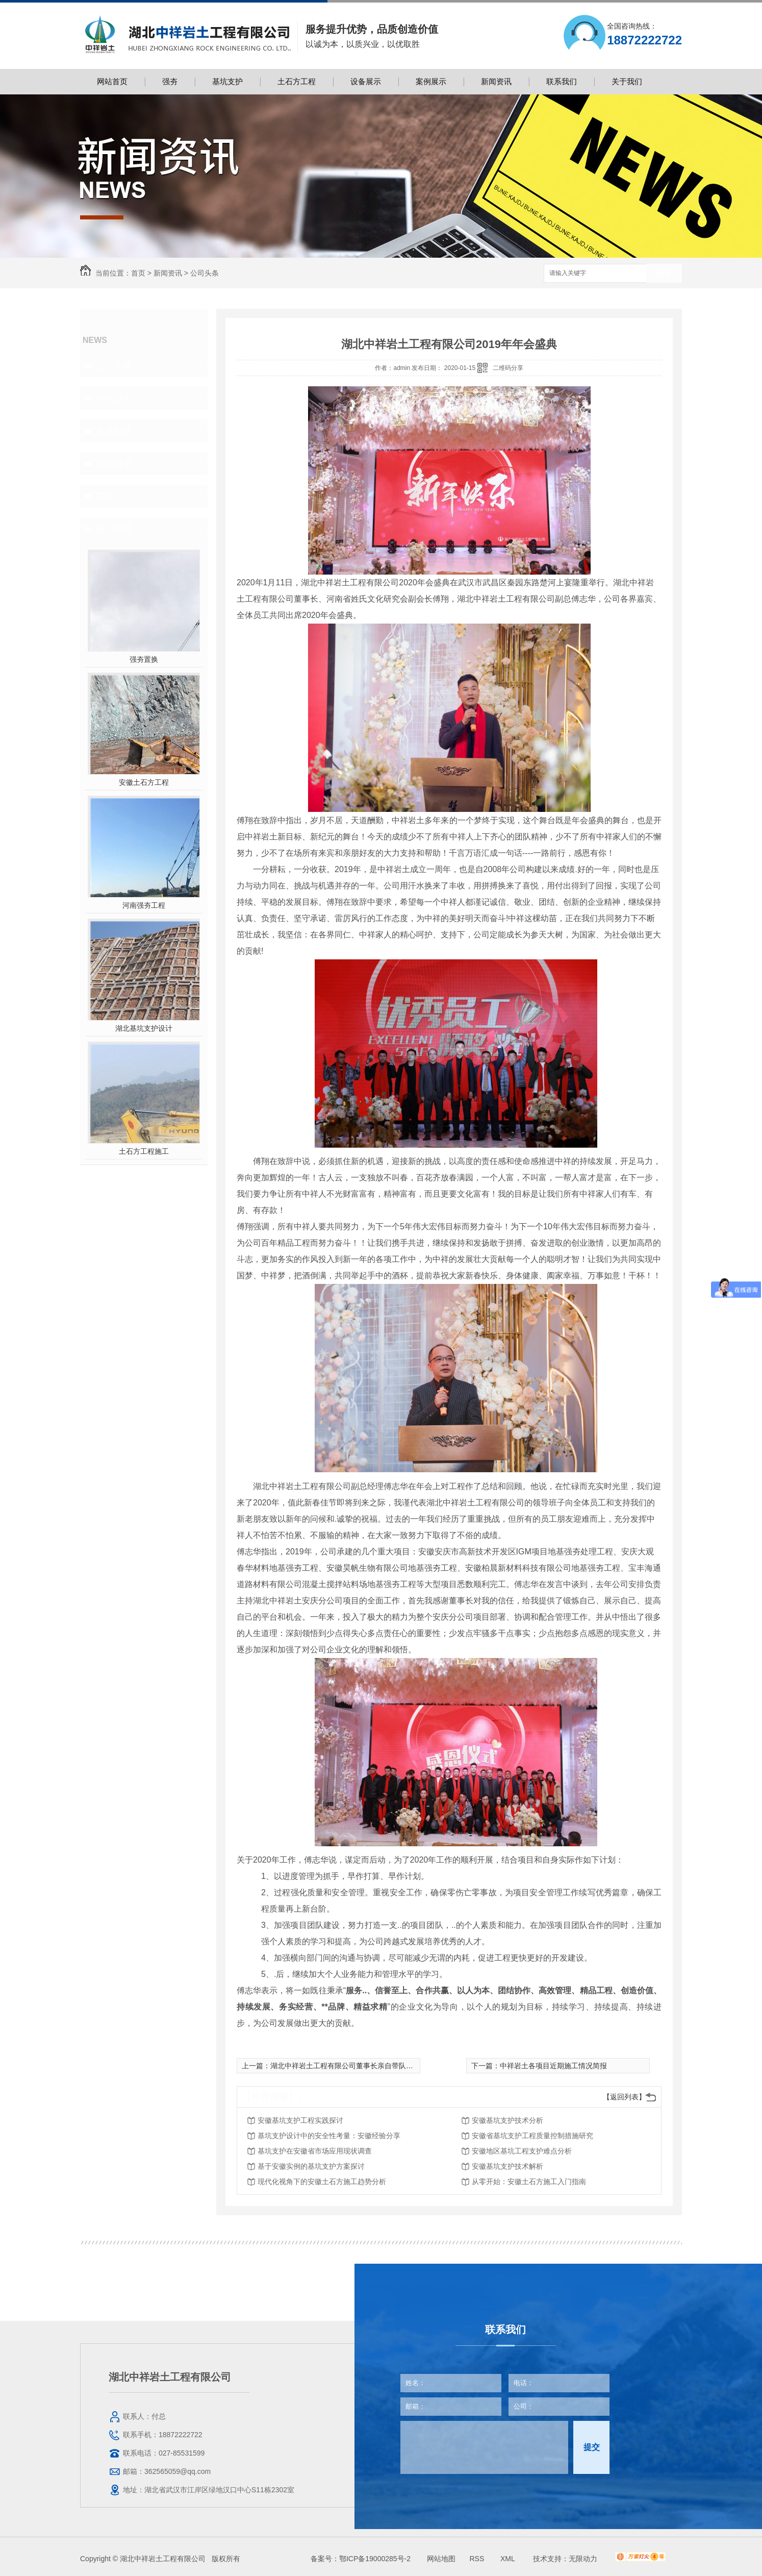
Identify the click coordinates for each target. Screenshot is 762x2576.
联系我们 (561, 81)
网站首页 (112, 81)
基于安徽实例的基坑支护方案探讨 (311, 2166)
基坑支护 (227, 81)
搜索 (664, 273)
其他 (104, 496)
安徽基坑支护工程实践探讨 (300, 2120)
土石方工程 (296, 81)
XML (508, 2559)
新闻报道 (113, 463)
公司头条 (204, 273)
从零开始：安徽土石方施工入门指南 (529, 2181)
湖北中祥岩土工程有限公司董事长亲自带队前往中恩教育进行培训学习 (381, 2066)
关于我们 (627, 81)
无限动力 (583, 2559)
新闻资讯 (496, 81)
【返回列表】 (624, 2097)
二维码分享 (508, 367)
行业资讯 (113, 398)
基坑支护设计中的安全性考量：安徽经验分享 (329, 2136)
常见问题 (113, 431)
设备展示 (365, 81)
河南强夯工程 (143, 905)
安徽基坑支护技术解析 (507, 2166)
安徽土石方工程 (144, 782)
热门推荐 (113, 529)
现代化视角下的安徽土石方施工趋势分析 (322, 2181)
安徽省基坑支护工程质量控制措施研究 (532, 2136)
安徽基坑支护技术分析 (507, 2120)
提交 (591, 2447)
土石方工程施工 (144, 1151)
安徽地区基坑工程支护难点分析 (522, 2151)
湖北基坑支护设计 (143, 1028)
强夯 (169, 81)
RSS (477, 2559)
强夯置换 (144, 659)
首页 (138, 273)
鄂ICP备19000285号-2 (375, 2559)
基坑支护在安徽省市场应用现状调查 (315, 2151)
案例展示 (431, 81)
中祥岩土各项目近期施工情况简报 (553, 2066)
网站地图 (441, 2559)
